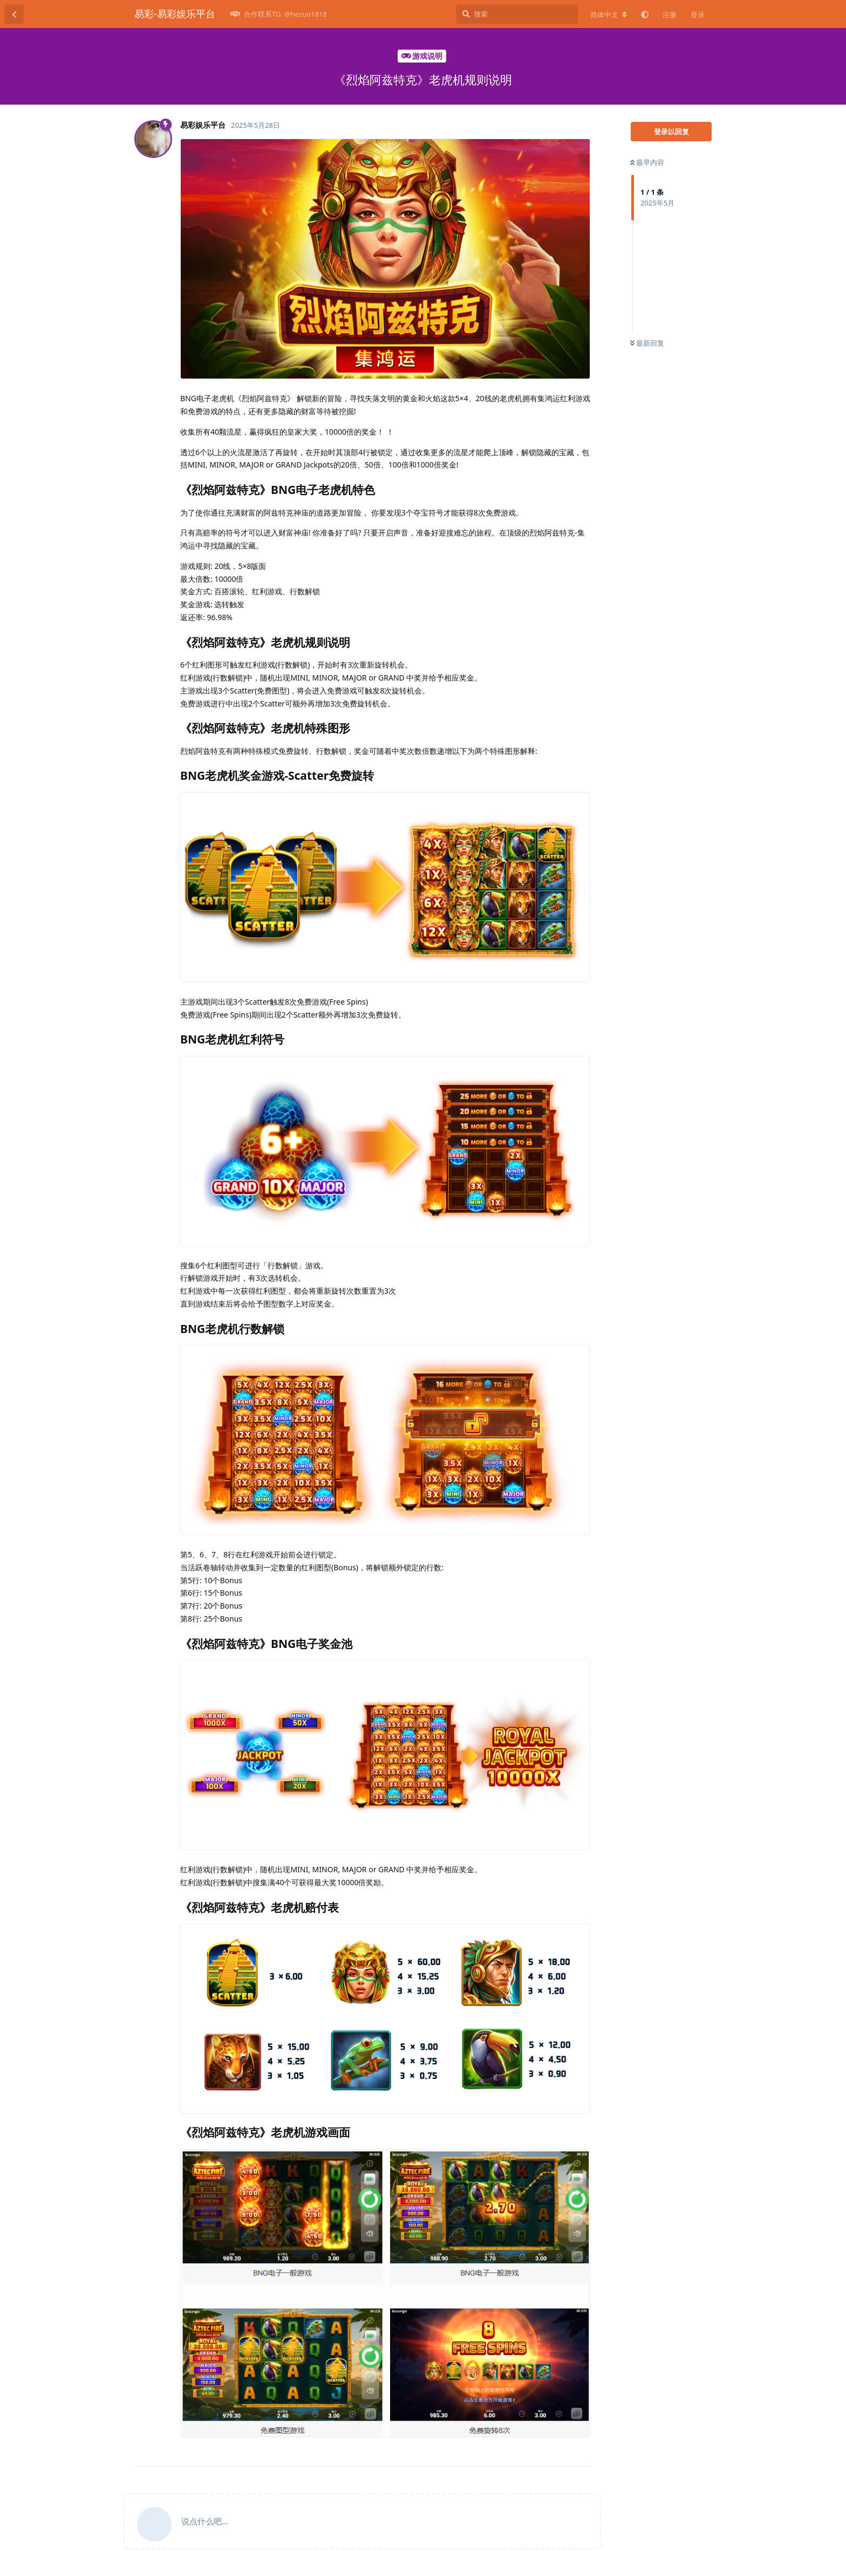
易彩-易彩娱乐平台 (174, 13)
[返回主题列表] (14, 14)
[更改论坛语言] (608, 14)
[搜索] (517, 14)
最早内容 (647, 162)
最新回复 (647, 343)
